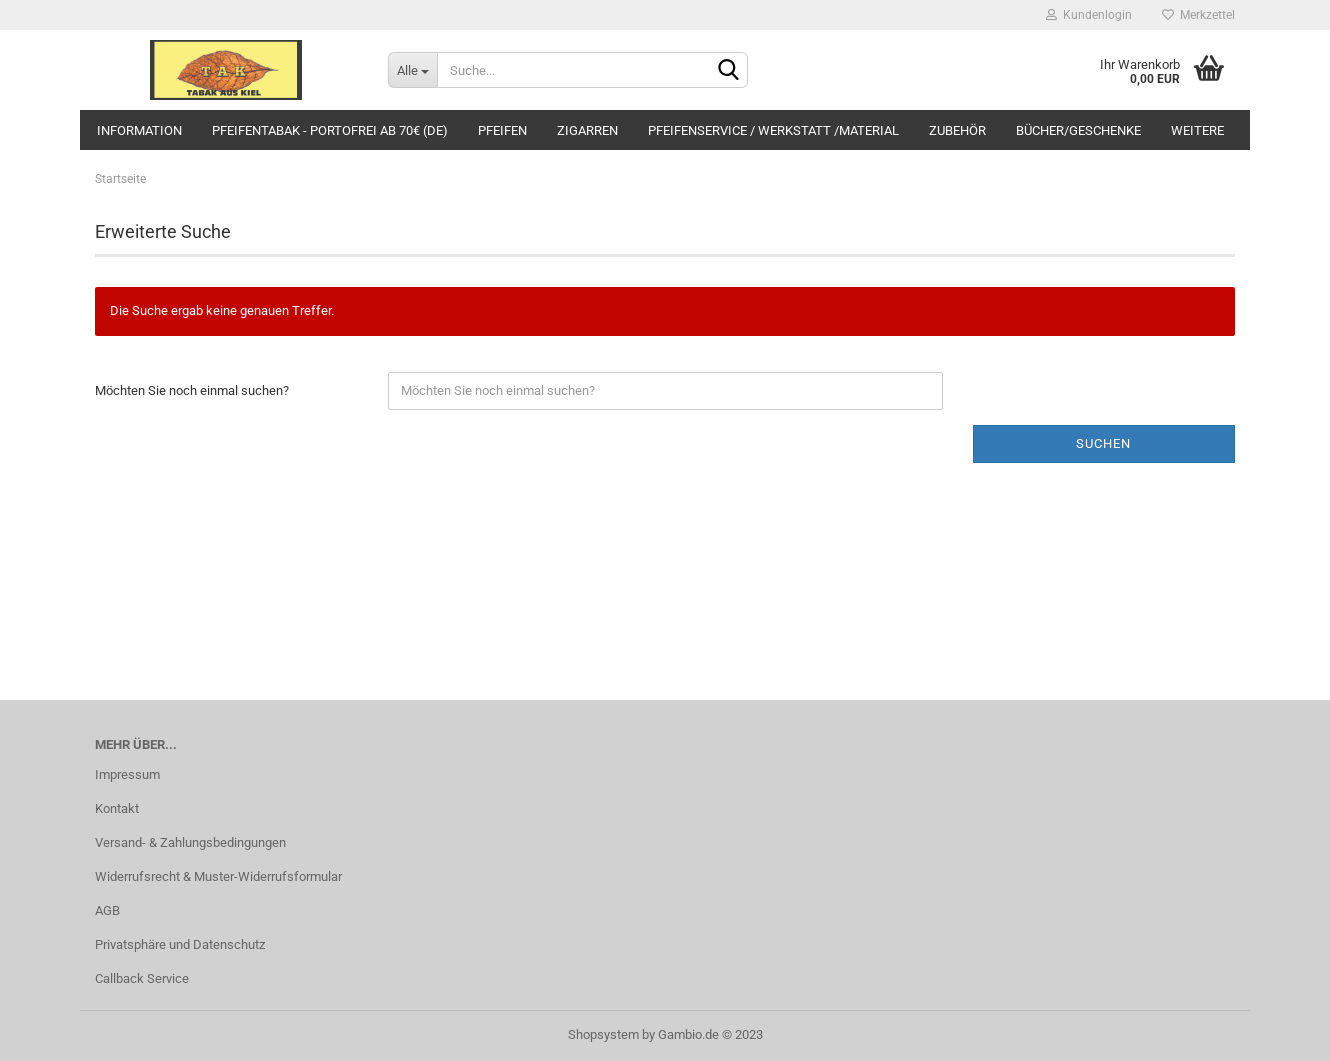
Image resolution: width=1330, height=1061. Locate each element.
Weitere (1197, 130)
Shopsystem (603, 1034)
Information (139, 130)
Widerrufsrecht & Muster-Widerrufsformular (218, 876)
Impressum (127, 774)
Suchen (1103, 443)
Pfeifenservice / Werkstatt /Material (773, 130)
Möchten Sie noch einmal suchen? (192, 390)
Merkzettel (1198, 15)
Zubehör (957, 130)
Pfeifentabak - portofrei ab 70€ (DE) (330, 130)
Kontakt (117, 808)
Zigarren (587, 130)
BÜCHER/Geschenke (1078, 130)
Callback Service (142, 978)
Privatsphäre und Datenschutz (180, 944)
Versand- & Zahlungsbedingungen (190, 842)
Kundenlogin (1089, 15)
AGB (107, 910)
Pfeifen (502, 130)
